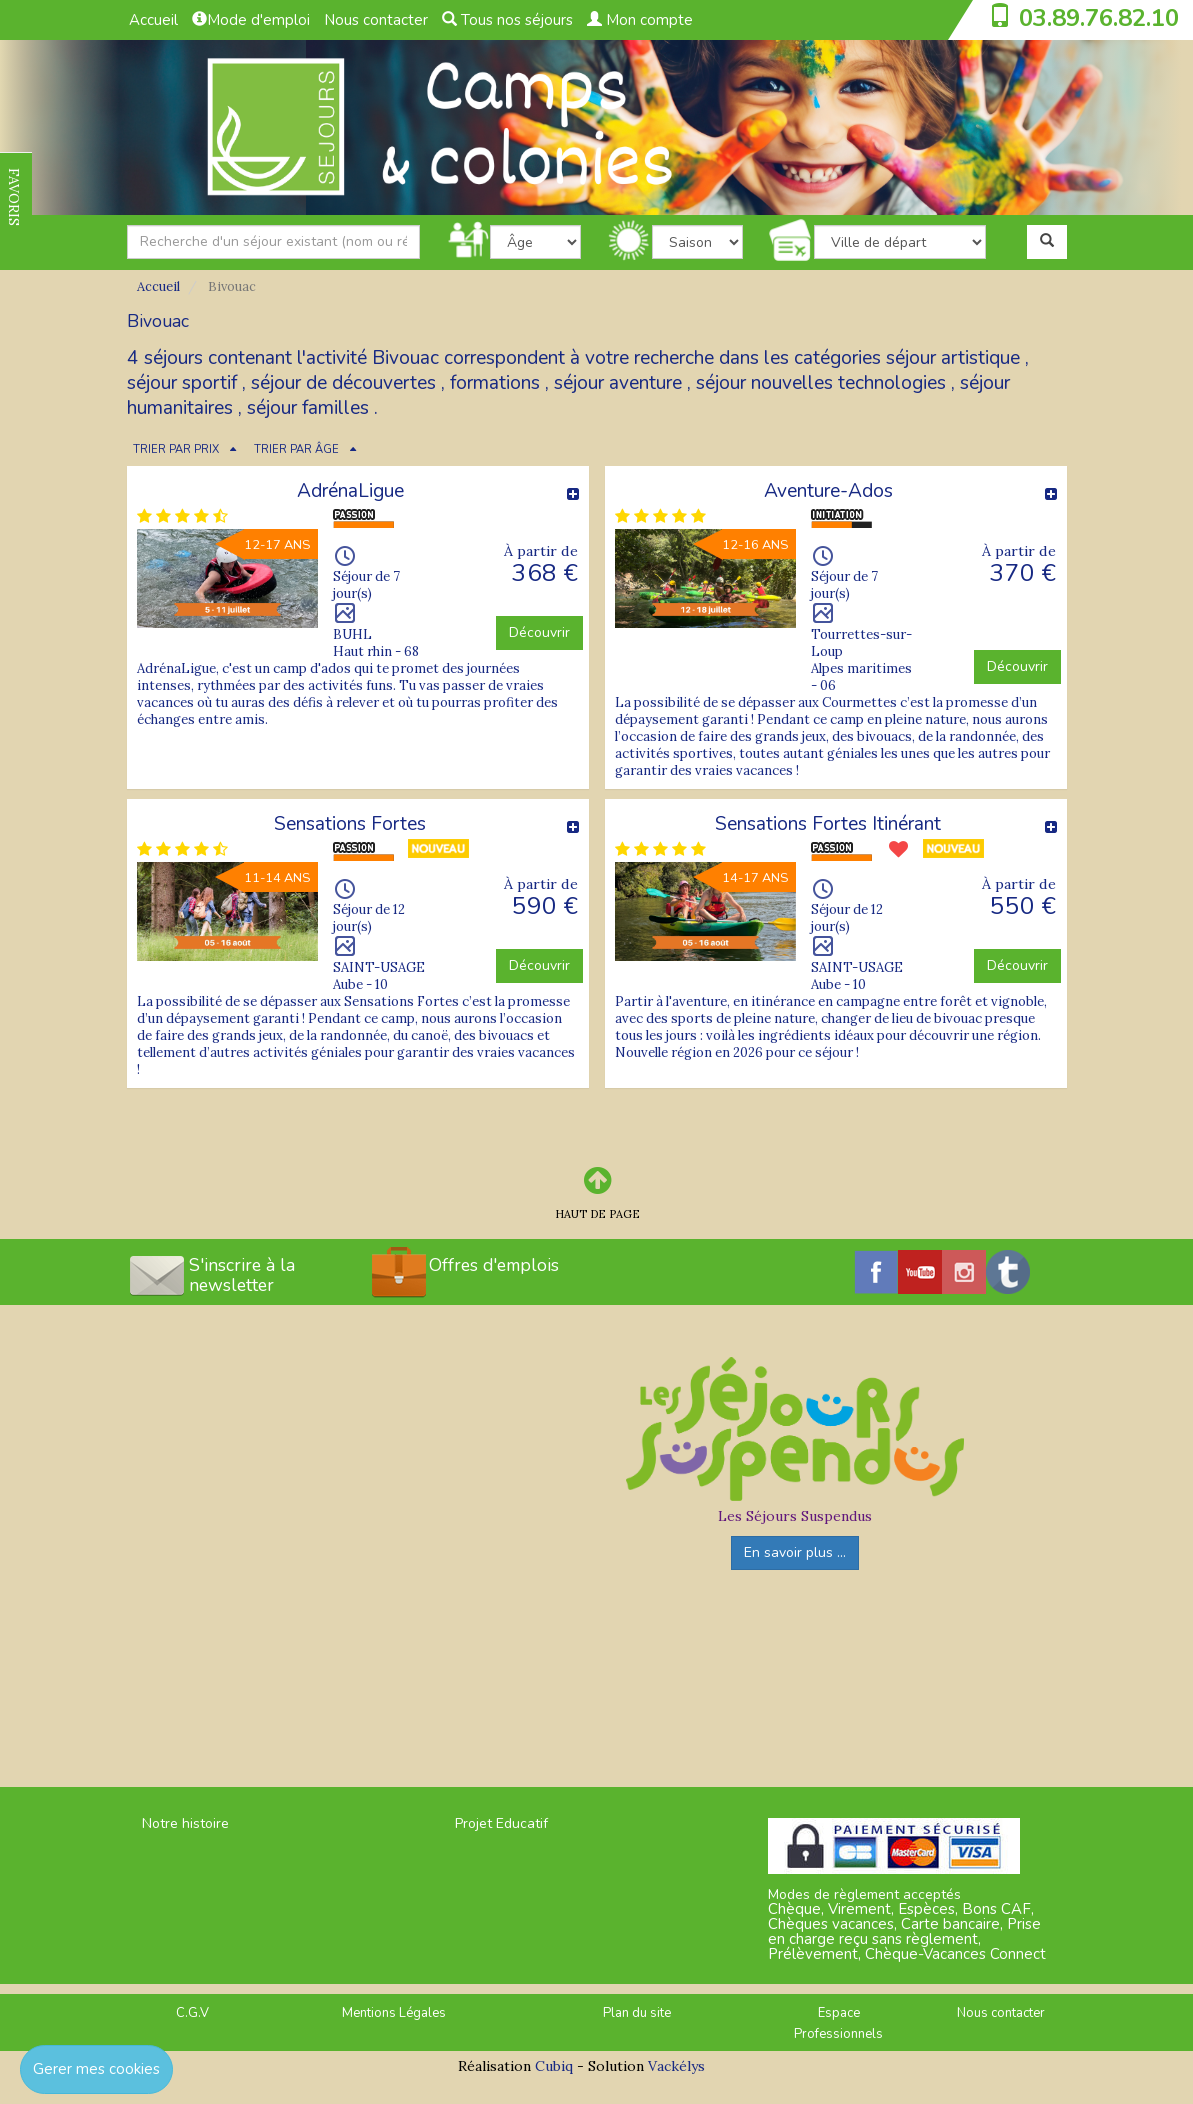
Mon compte (640, 20)
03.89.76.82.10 (1099, 18)
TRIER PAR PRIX (176, 449)
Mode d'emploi (251, 20)
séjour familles (308, 408)
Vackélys (676, 2066)
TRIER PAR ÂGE (296, 449)
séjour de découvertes (343, 383)
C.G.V (192, 2013)
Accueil (153, 20)
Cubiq (554, 2066)
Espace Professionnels (838, 2023)
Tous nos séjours (507, 20)
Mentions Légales (394, 2013)
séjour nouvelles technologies (821, 383)
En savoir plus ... (795, 1552)
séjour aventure (618, 383)
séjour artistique (953, 358)
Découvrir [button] (539, 632)
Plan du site (637, 2013)
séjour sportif (182, 383)
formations (495, 383)
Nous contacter (376, 20)
